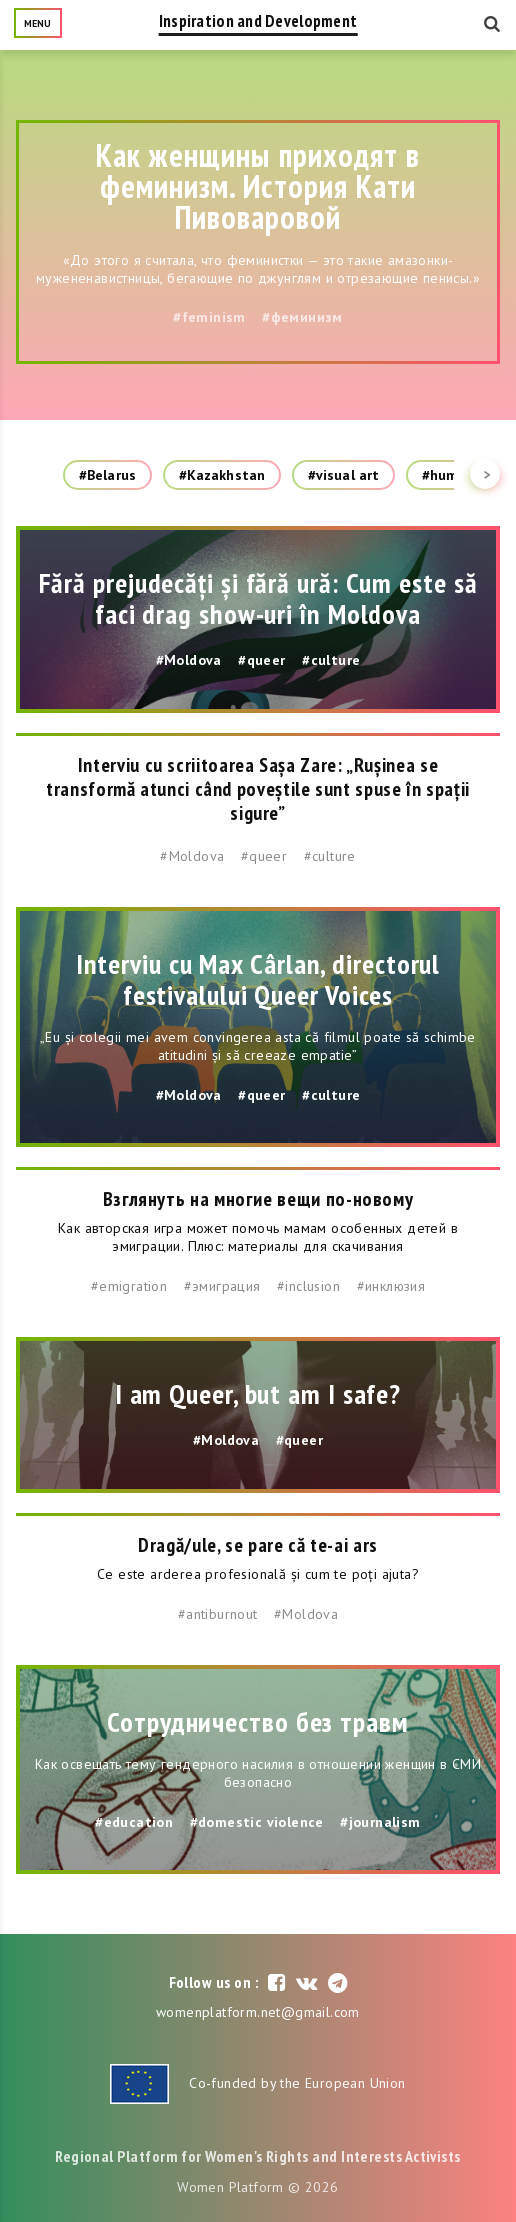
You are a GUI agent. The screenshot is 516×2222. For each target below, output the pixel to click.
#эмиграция (222, 1286)
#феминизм (302, 317)
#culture (331, 660)
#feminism (209, 317)
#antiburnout (218, 1614)
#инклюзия (391, 1286)
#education (134, 1822)
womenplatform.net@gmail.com (258, 2012)
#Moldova (189, 660)
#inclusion (308, 1286)
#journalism (380, 1822)
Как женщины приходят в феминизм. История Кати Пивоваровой (258, 186)
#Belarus (107, 475)
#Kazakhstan (222, 475)
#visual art (343, 475)
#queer (261, 660)
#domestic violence (257, 1822)
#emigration (129, 1286)
